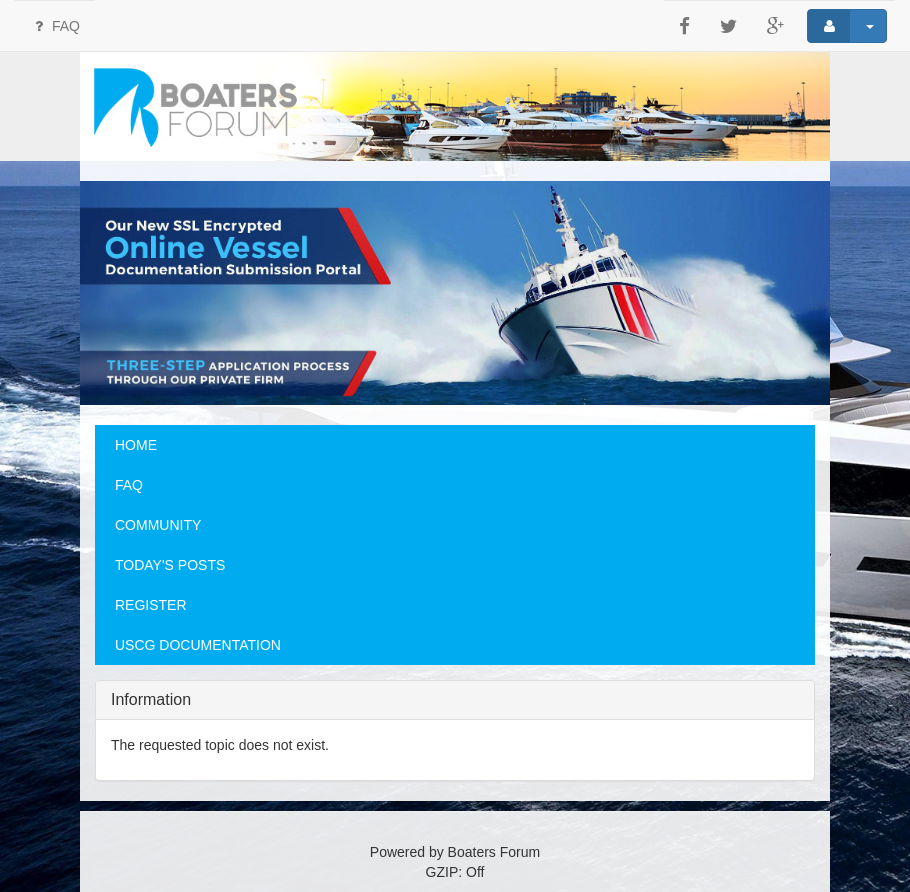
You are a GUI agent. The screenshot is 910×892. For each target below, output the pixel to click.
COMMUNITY (158, 525)
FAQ (55, 26)
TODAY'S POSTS (170, 565)
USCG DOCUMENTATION (198, 645)
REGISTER (151, 605)
